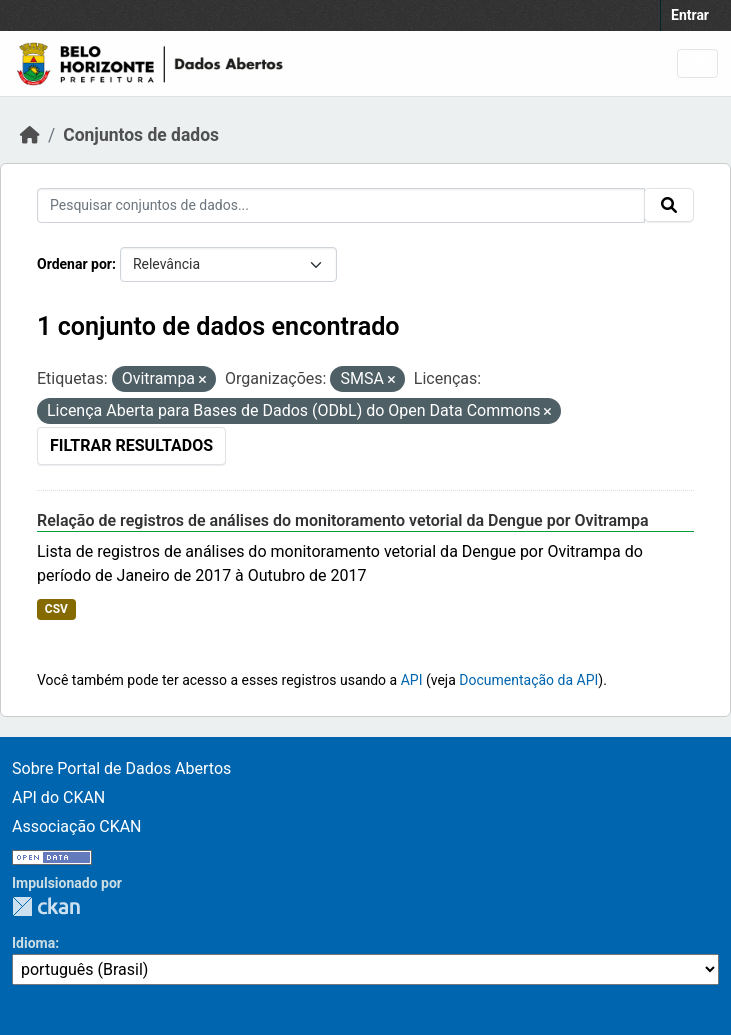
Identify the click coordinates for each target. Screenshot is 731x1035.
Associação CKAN (77, 826)
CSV (56, 609)
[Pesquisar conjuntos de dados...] (341, 205)
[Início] (30, 135)
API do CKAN (58, 797)
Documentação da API (528, 680)
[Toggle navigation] (697, 63)
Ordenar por (74, 264)
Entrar (690, 15)
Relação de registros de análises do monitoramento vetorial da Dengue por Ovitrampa (343, 520)
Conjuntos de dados (141, 135)
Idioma (33, 943)
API (412, 680)
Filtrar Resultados (131, 445)
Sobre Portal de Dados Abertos (121, 768)
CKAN (46, 906)
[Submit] (669, 205)
